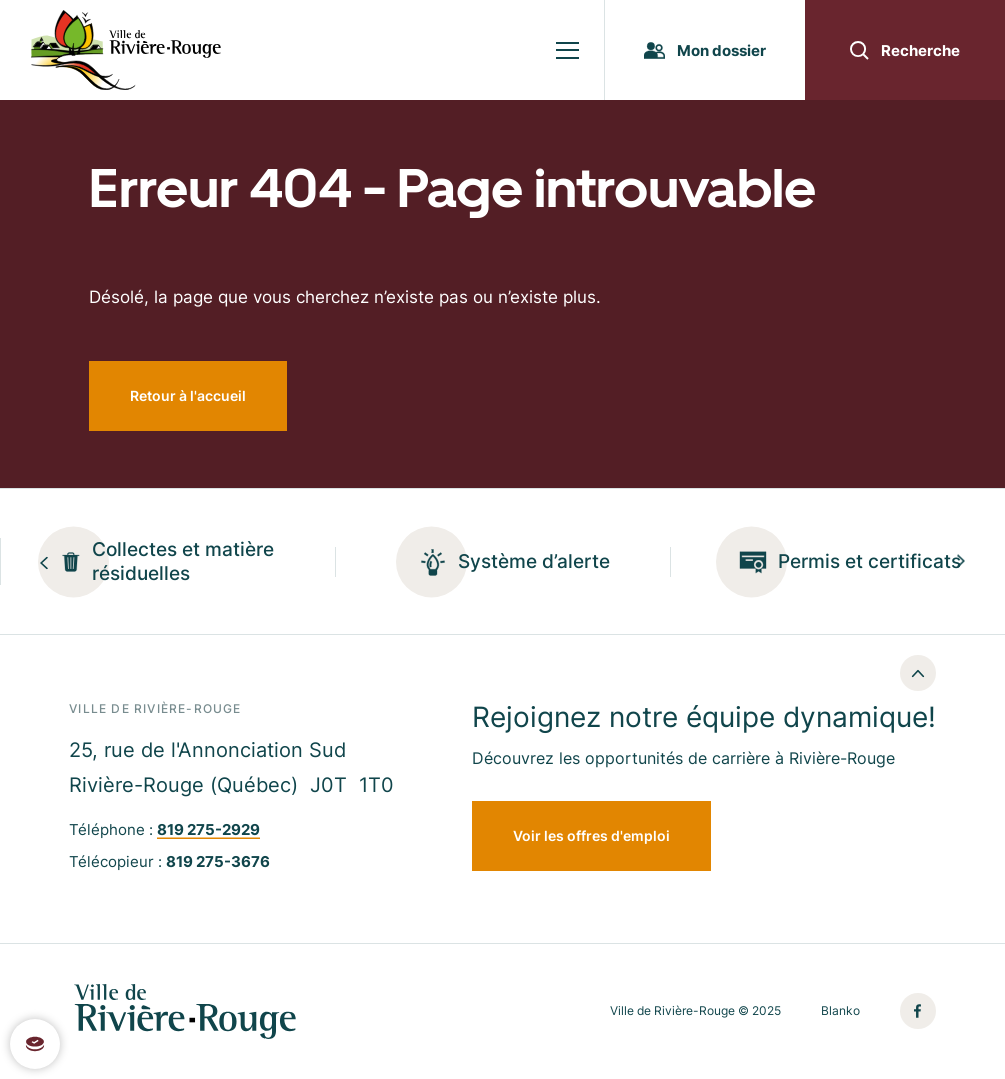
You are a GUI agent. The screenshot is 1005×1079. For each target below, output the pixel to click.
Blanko (840, 1011)
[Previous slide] (44, 561)
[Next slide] (961, 561)
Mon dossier (705, 50)
